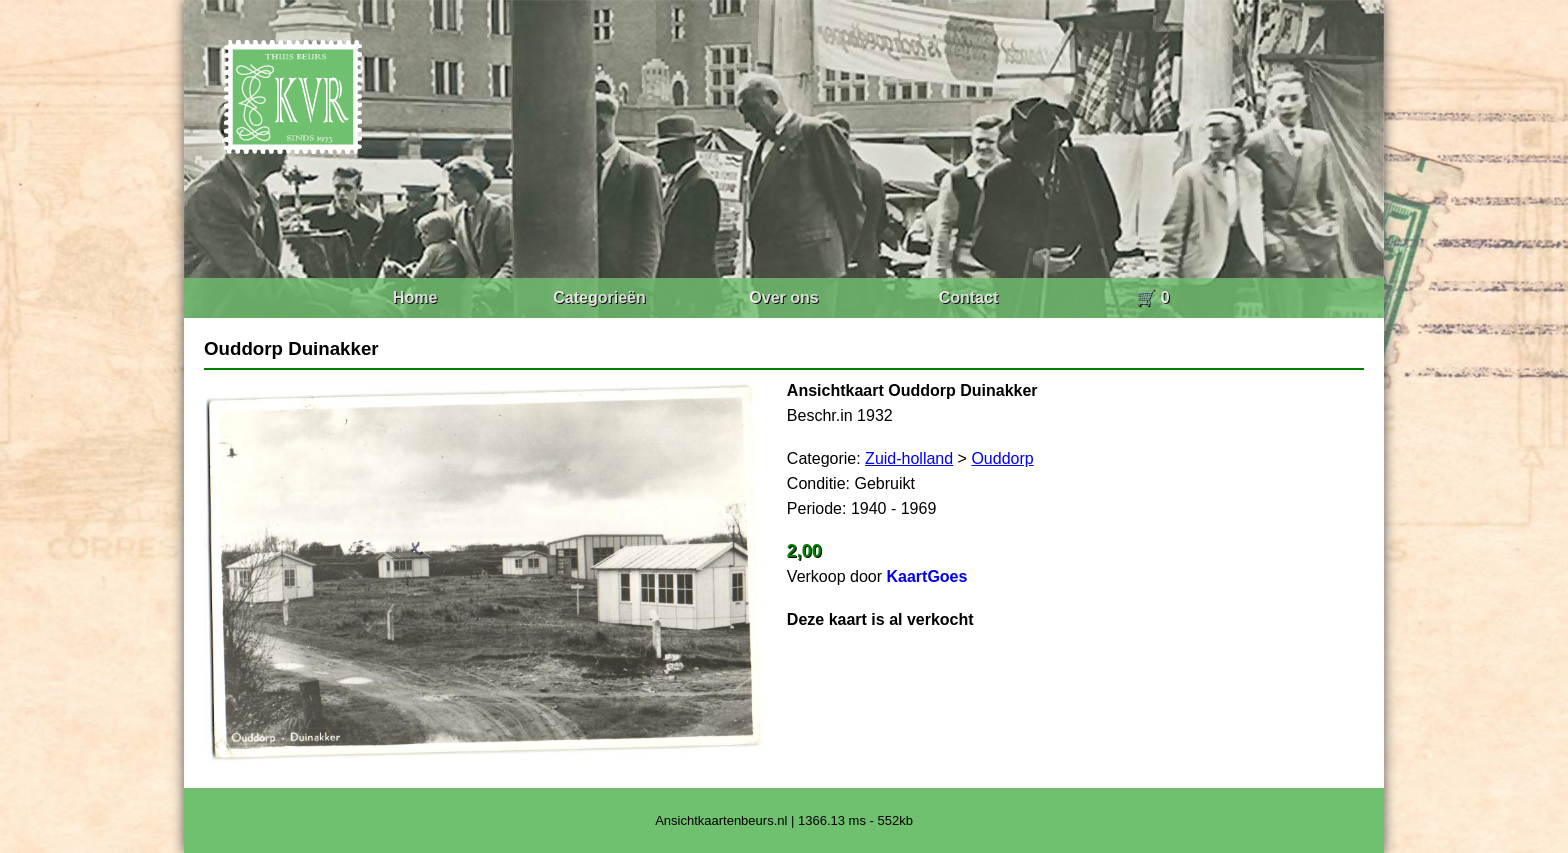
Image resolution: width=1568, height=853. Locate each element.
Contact (969, 297)
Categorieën (599, 297)
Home (415, 297)
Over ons (783, 297)
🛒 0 (1152, 297)
